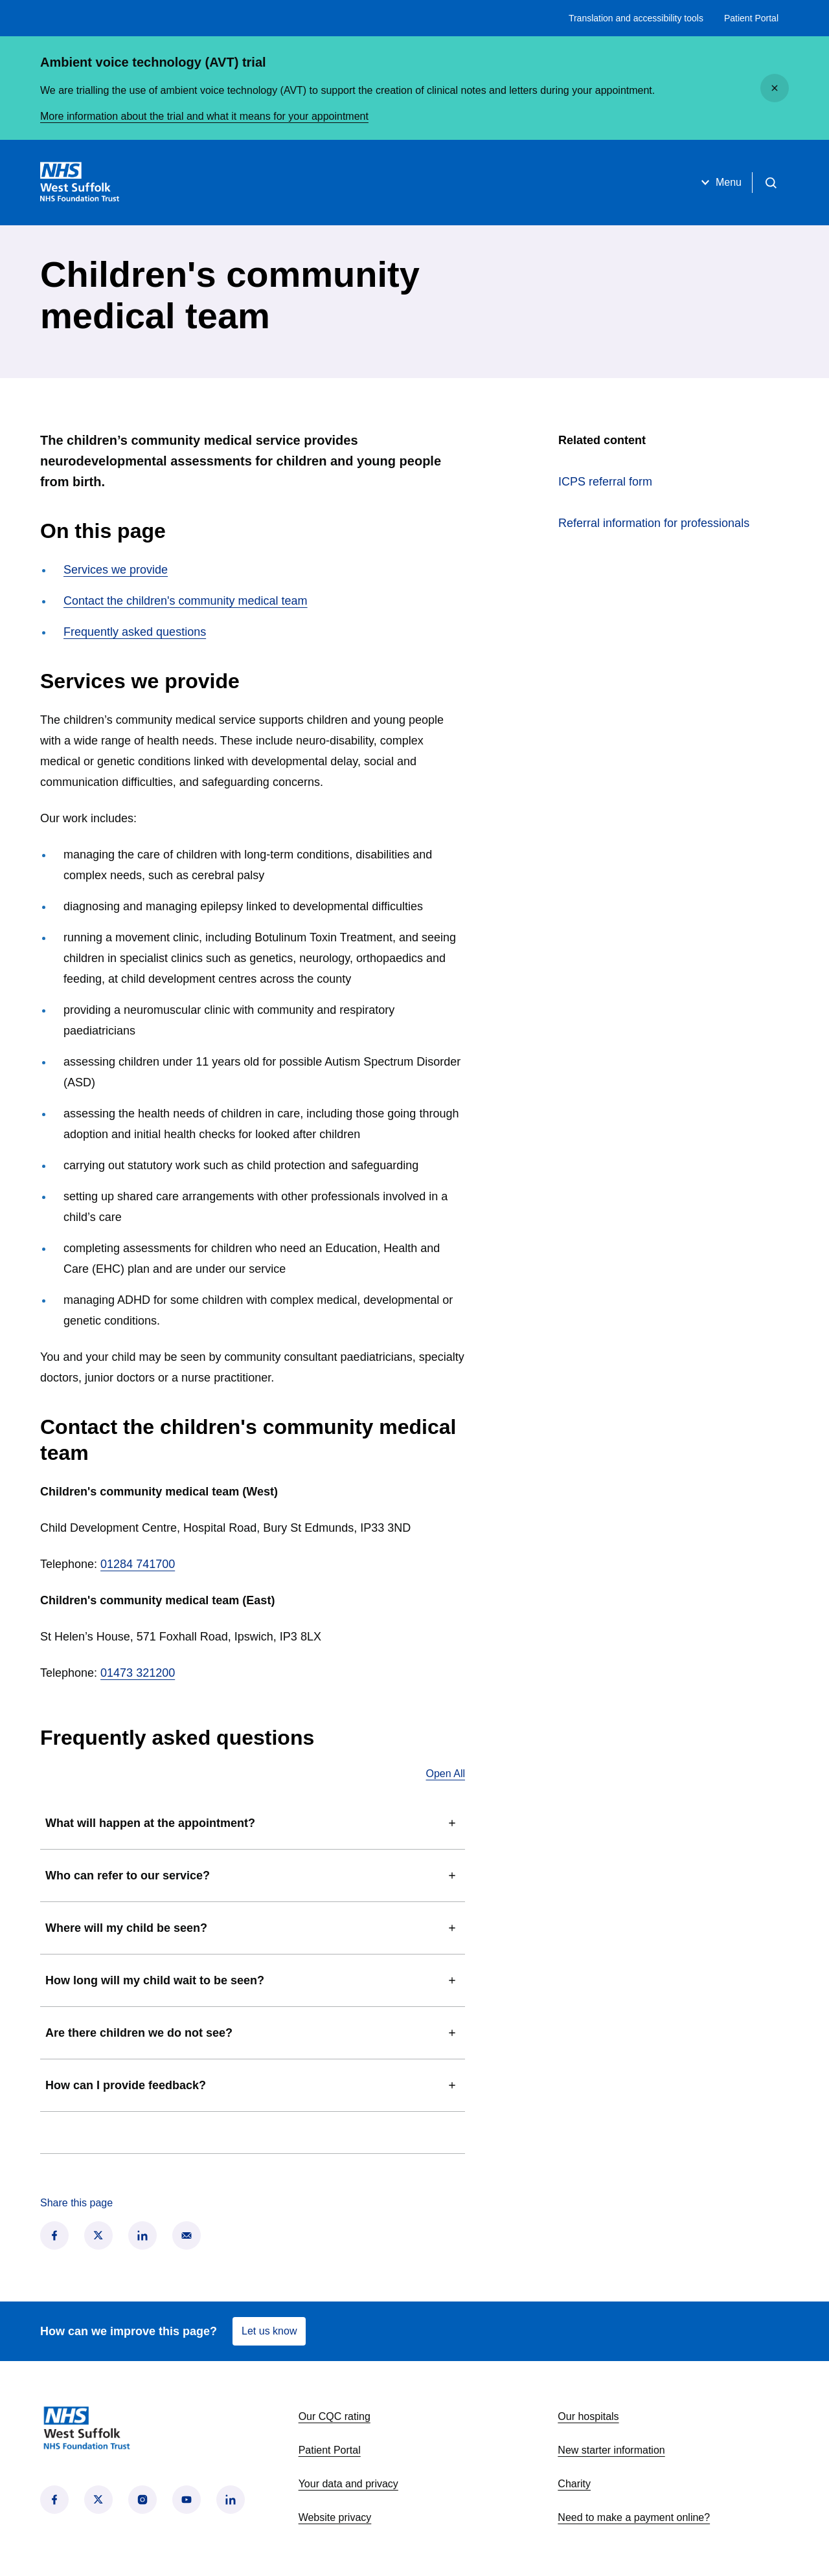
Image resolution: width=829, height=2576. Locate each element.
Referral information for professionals (653, 523)
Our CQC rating (334, 2416)
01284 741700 (137, 1564)
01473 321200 (137, 1672)
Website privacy (335, 2517)
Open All (445, 1773)
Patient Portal (751, 18)
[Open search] (771, 182)
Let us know (269, 2330)
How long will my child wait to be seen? (252, 1980)
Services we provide (115, 569)
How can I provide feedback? (252, 2085)
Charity (574, 2483)
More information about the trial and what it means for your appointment (204, 116)
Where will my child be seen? (252, 1928)
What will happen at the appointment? (252, 1823)
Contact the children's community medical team (185, 600)
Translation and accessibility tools (636, 18)
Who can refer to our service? (252, 1875)
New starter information (611, 2450)
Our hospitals (588, 2416)
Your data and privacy (348, 2483)
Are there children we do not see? (252, 2033)
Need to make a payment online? (634, 2517)
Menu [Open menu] (720, 182)
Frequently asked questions (134, 631)
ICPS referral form (653, 479)
